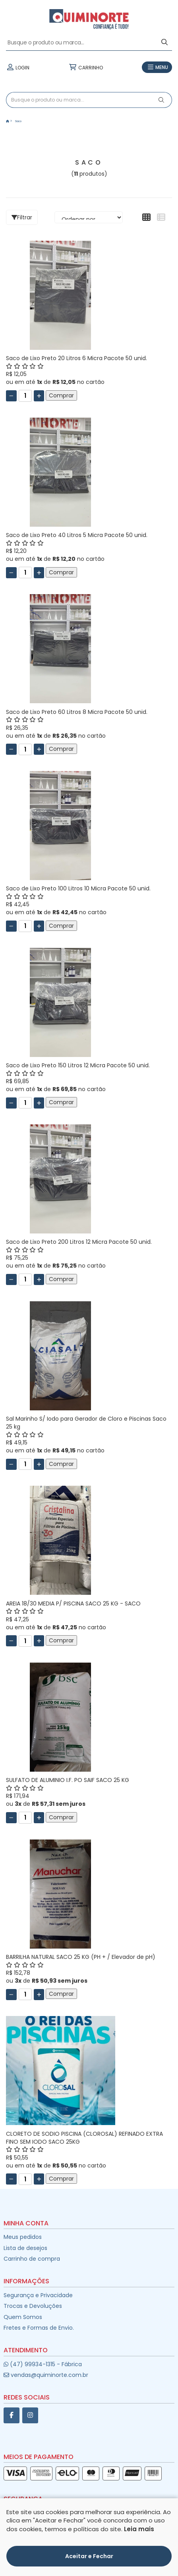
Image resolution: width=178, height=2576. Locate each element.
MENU (157, 67)
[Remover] (11, 395)
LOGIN (17, 67)
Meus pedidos (23, 2237)
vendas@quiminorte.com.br (46, 2375)
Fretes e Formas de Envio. (39, 2328)
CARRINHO (85, 67)
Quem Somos (23, 2317)
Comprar (61, 395)
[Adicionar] (39, 395)
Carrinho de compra (32, 2259)
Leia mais (139, 2529)
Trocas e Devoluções (33, 2306)
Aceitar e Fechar (89, 2556)
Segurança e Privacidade (38, 2295)
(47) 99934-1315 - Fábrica (43, 2364)
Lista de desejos (25, 2248)
